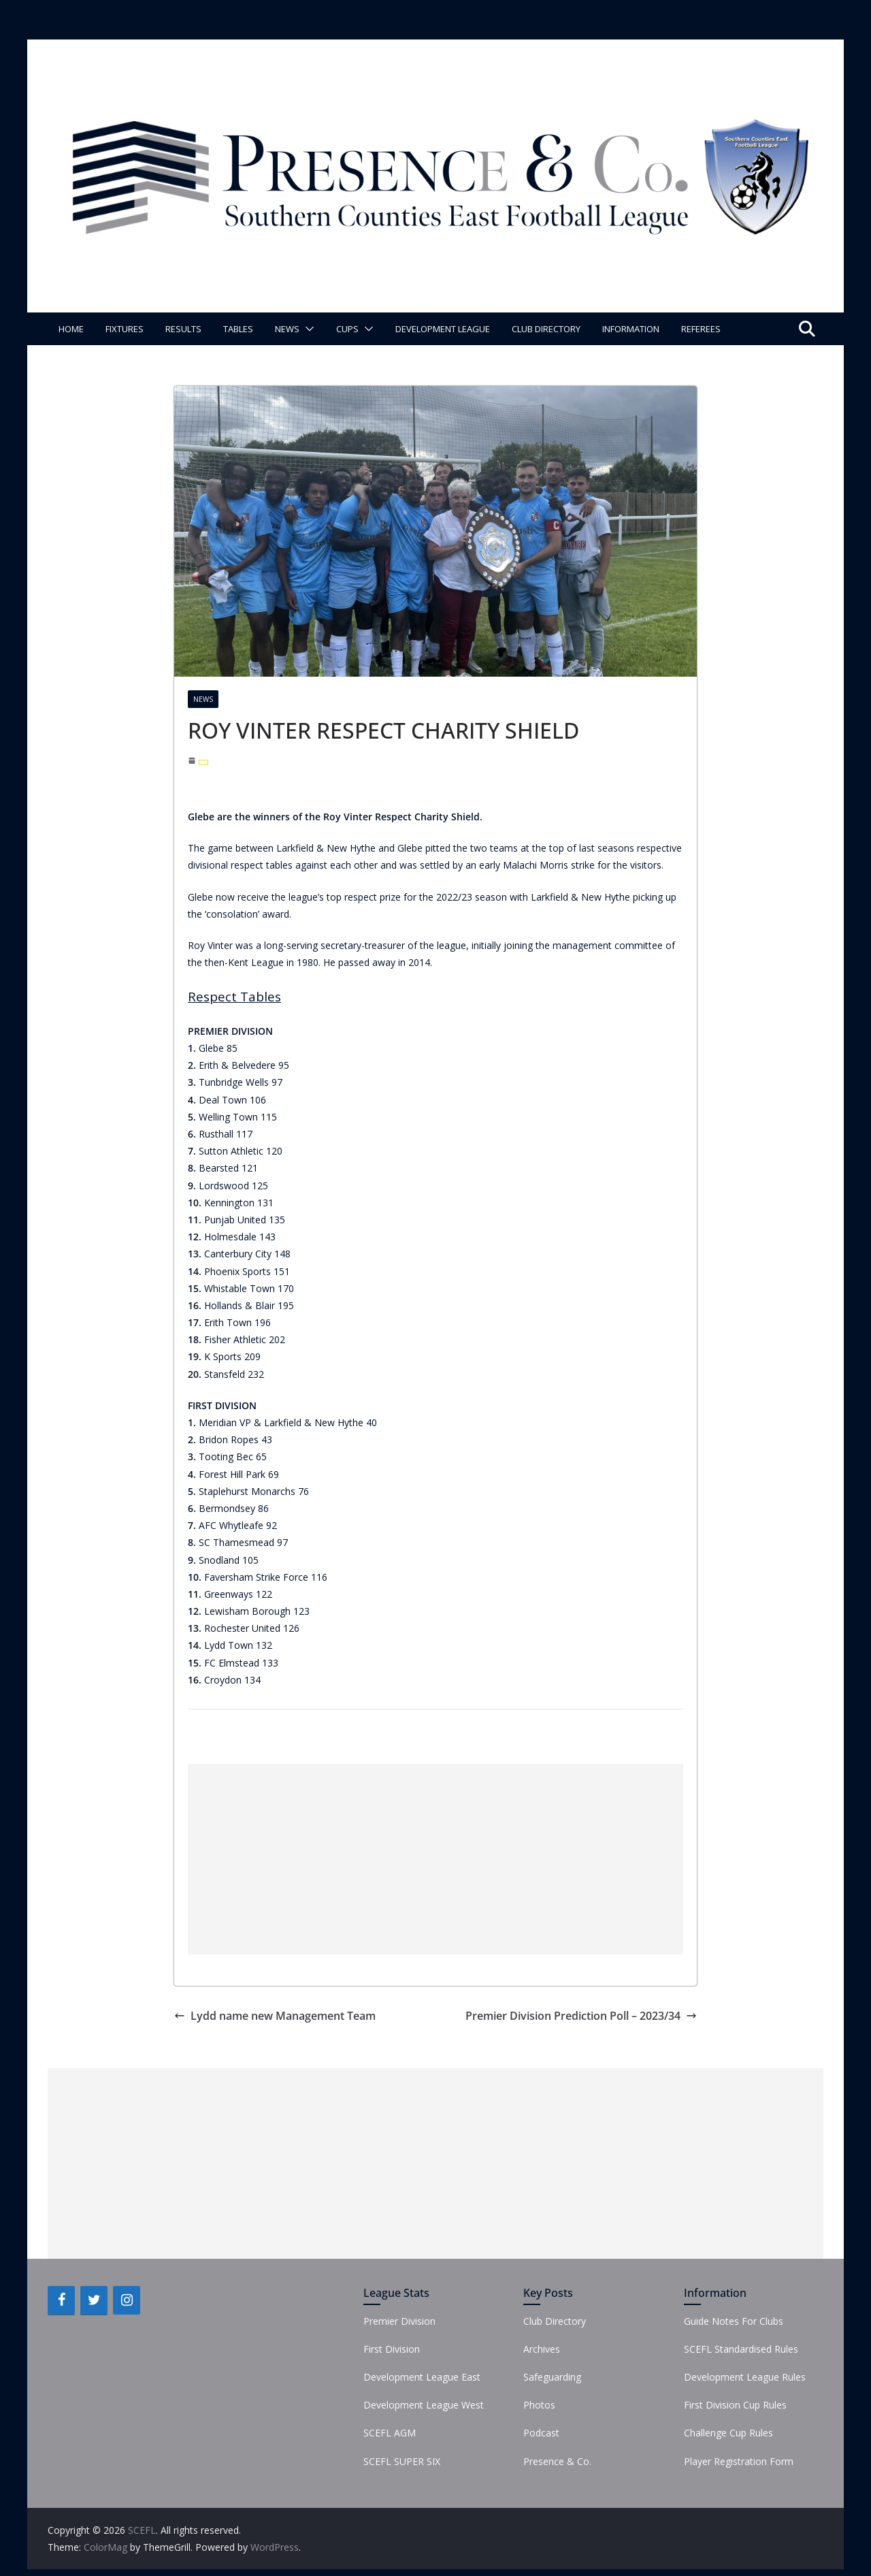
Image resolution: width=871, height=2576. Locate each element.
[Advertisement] (435, 1859)
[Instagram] (126, 2300)
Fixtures (124, 329)
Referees (701, 329)
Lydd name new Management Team (275, 2015)
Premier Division (399, 2321)
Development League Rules (745, 2376)
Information (630, 329)
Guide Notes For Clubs (733, 2321)
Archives (541, 2348)
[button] (306, 329)
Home (71, 329)
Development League (442, 329)
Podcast (541, 2432)
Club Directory (546, 329)
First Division (391, 2348)
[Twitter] (94, 2300)
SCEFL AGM (389, 2432)
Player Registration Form (738, 2461)
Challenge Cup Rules (728, 2432)
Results (183, 329)
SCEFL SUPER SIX (401, 2461)
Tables (238, 329)
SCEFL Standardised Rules (741, 2348)
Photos (539, 2404)
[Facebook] (61, 2300)
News (287, 329)
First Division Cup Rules (735, 2404)
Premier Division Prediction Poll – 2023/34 (581, 2015)
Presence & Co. (557, 2461)
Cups (347, 329)
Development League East (421, 2376)
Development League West (423, 2404)
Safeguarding (552, 2376)
